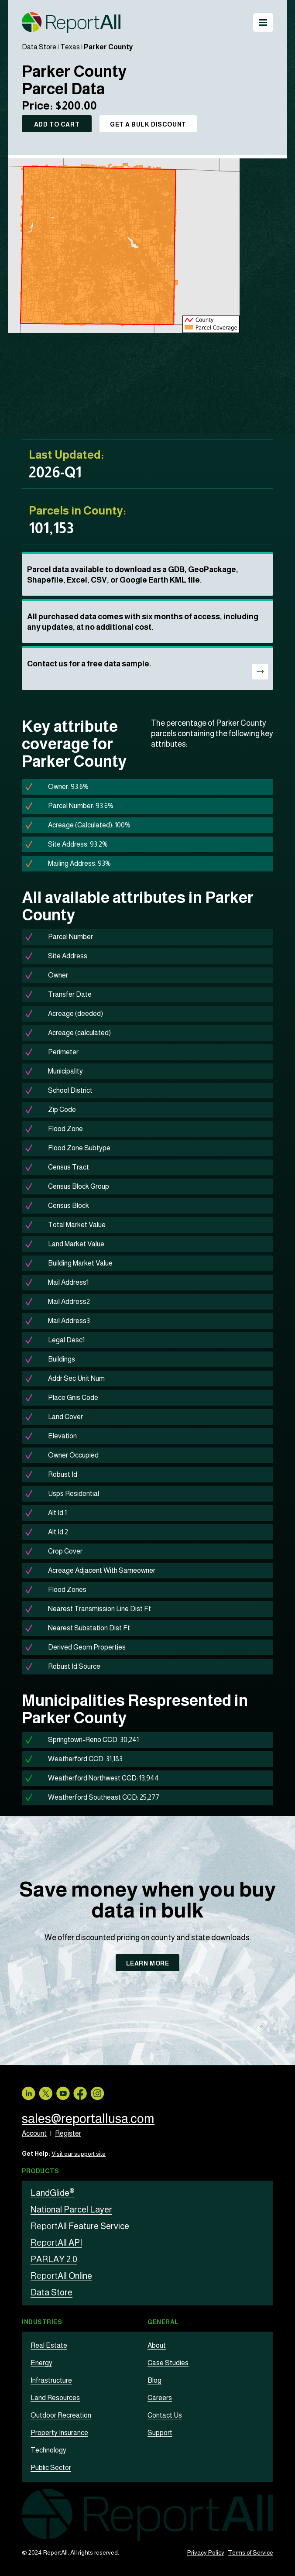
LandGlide (53, 2193)
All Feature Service (80, 2226)
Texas (70, 47)
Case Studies (168, 2363)
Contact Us (165, 2415)
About (157, 2345)
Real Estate (49, 2345)
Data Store (39, 47)
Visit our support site (78, 2153)
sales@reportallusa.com (89, 2118)
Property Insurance (59, 2432)
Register (68, 2133)
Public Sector (51, 2467)
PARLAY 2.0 (54, 2259)
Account (34, 2133)
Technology (48, 2450)
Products (40, 2171)
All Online (61, 2276)
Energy (41, 2363)
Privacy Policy (205, 2552)
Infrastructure (51, 2380)
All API (56, 2242)
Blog (154, 2380)
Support (160, 2432)
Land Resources (55, 2397)
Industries (42, 2322)
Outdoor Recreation (61, 2415)
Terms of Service (250, 2552)
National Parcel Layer (71, 2209)
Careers (160, 2397)
